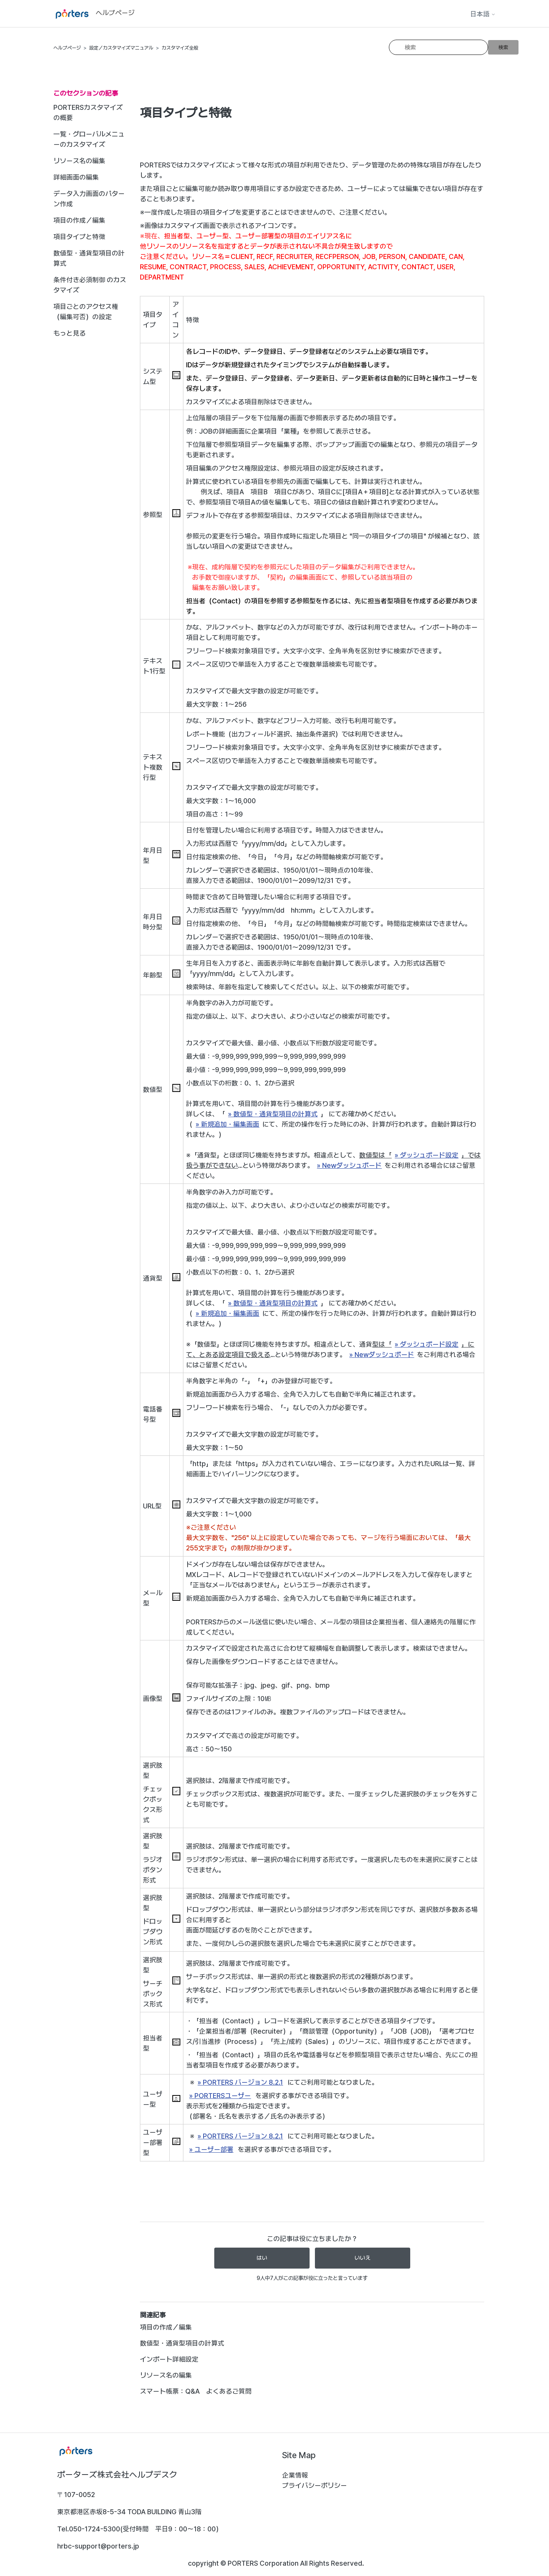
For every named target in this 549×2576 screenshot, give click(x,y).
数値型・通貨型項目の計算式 (89, 258)
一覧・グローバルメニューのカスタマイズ (89, 139)
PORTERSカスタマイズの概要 (88, 112)
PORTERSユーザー (222, 2096)
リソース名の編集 (79, 161)
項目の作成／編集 (79, 220)
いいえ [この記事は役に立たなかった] (363, 2257)
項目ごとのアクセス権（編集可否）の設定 (85, 311)
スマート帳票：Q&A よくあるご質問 (196, 2391)
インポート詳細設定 (169, 2359)
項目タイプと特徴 (79, 237)
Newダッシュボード (352, 1165)
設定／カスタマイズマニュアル (121, 48)
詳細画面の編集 (76, 177)
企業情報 (295, 2475)
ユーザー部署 (213, 2149)
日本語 (483, 14)
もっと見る (69, 333)
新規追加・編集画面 (230, 1124)
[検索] (438, 47)
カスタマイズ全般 (180, 48)
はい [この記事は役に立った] (262, 2257)
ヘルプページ (67, 48)
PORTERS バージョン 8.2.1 (243, 2082)
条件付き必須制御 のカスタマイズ (89, 285)
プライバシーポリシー (314, 2485)
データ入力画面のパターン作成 (89, 199)
